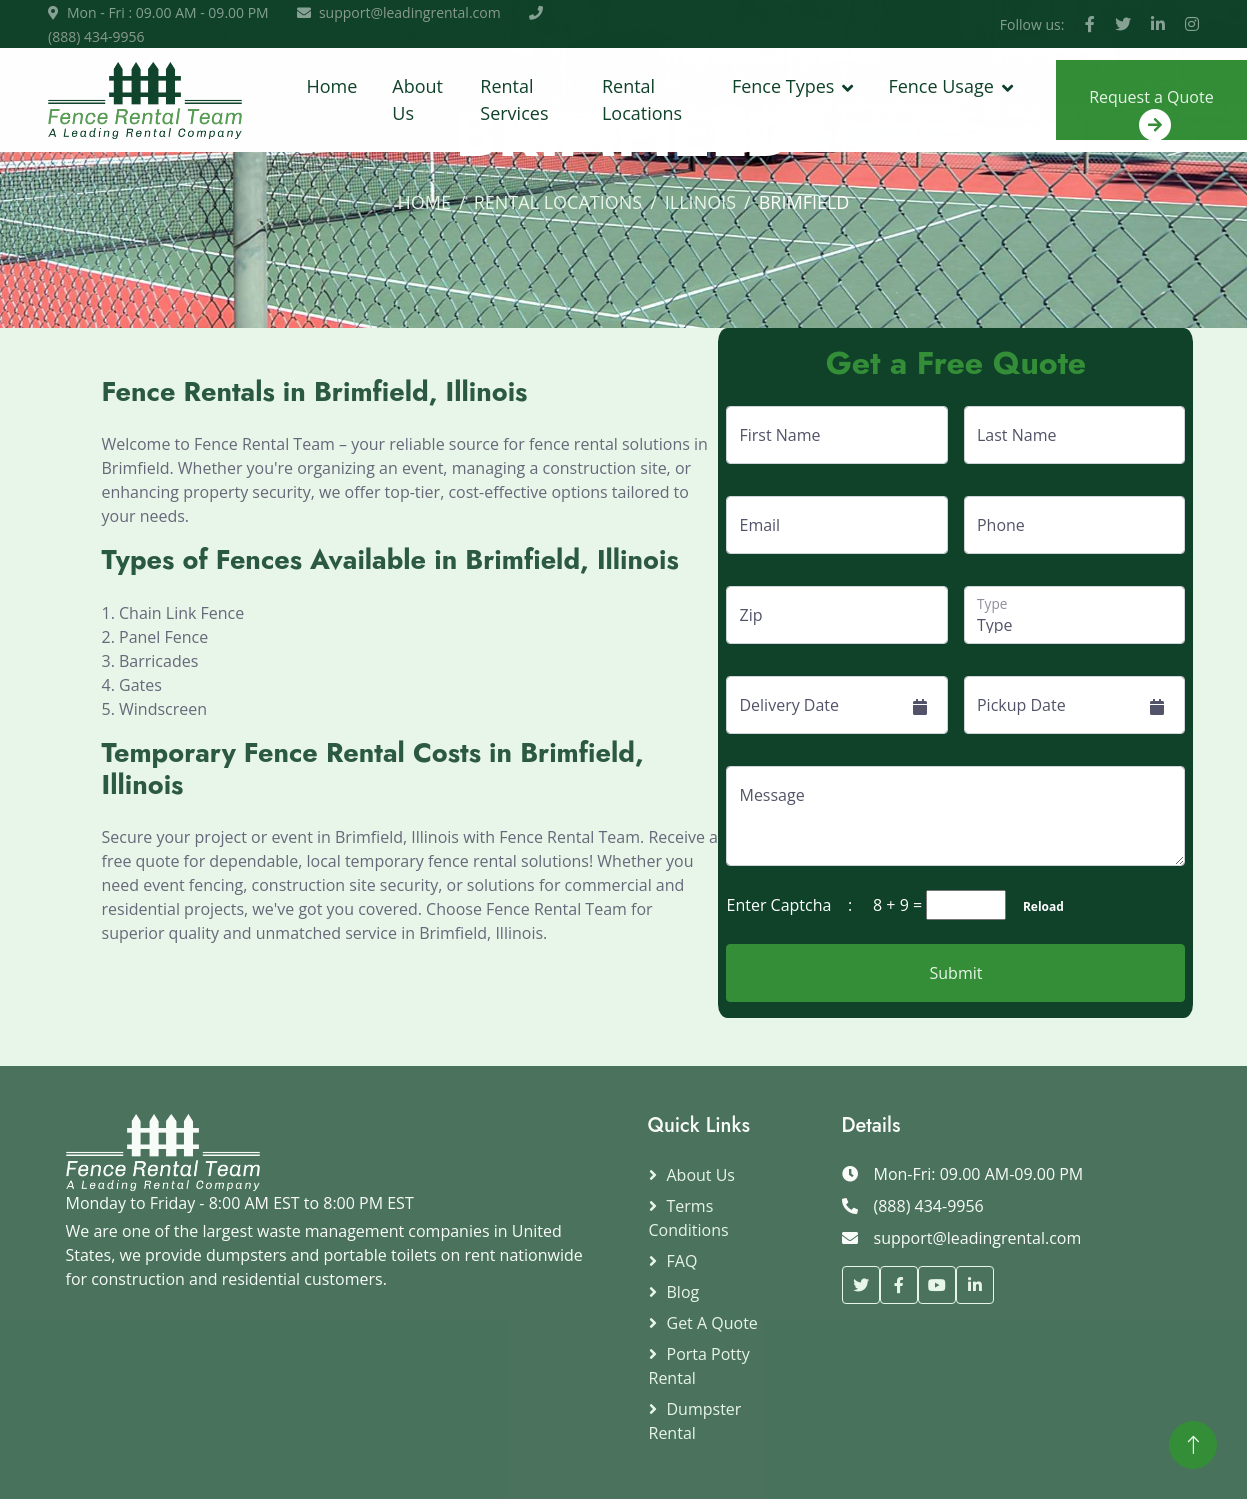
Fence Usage (940, 86)
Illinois (700, 202)
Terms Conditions (689, 1218)
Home (331, 86)
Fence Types (783, 86)
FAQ (682, 1261)
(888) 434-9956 (96, 36)
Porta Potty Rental (699, 1366)
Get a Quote (712, 1323)
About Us (417, 99)
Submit (956, 973)
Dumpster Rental (695, 1421)
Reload (1036, 906)
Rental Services (514, 99)
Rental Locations (642, 99)
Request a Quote (1151, 113)
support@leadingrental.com (410, 12)
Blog (683, 1292)
